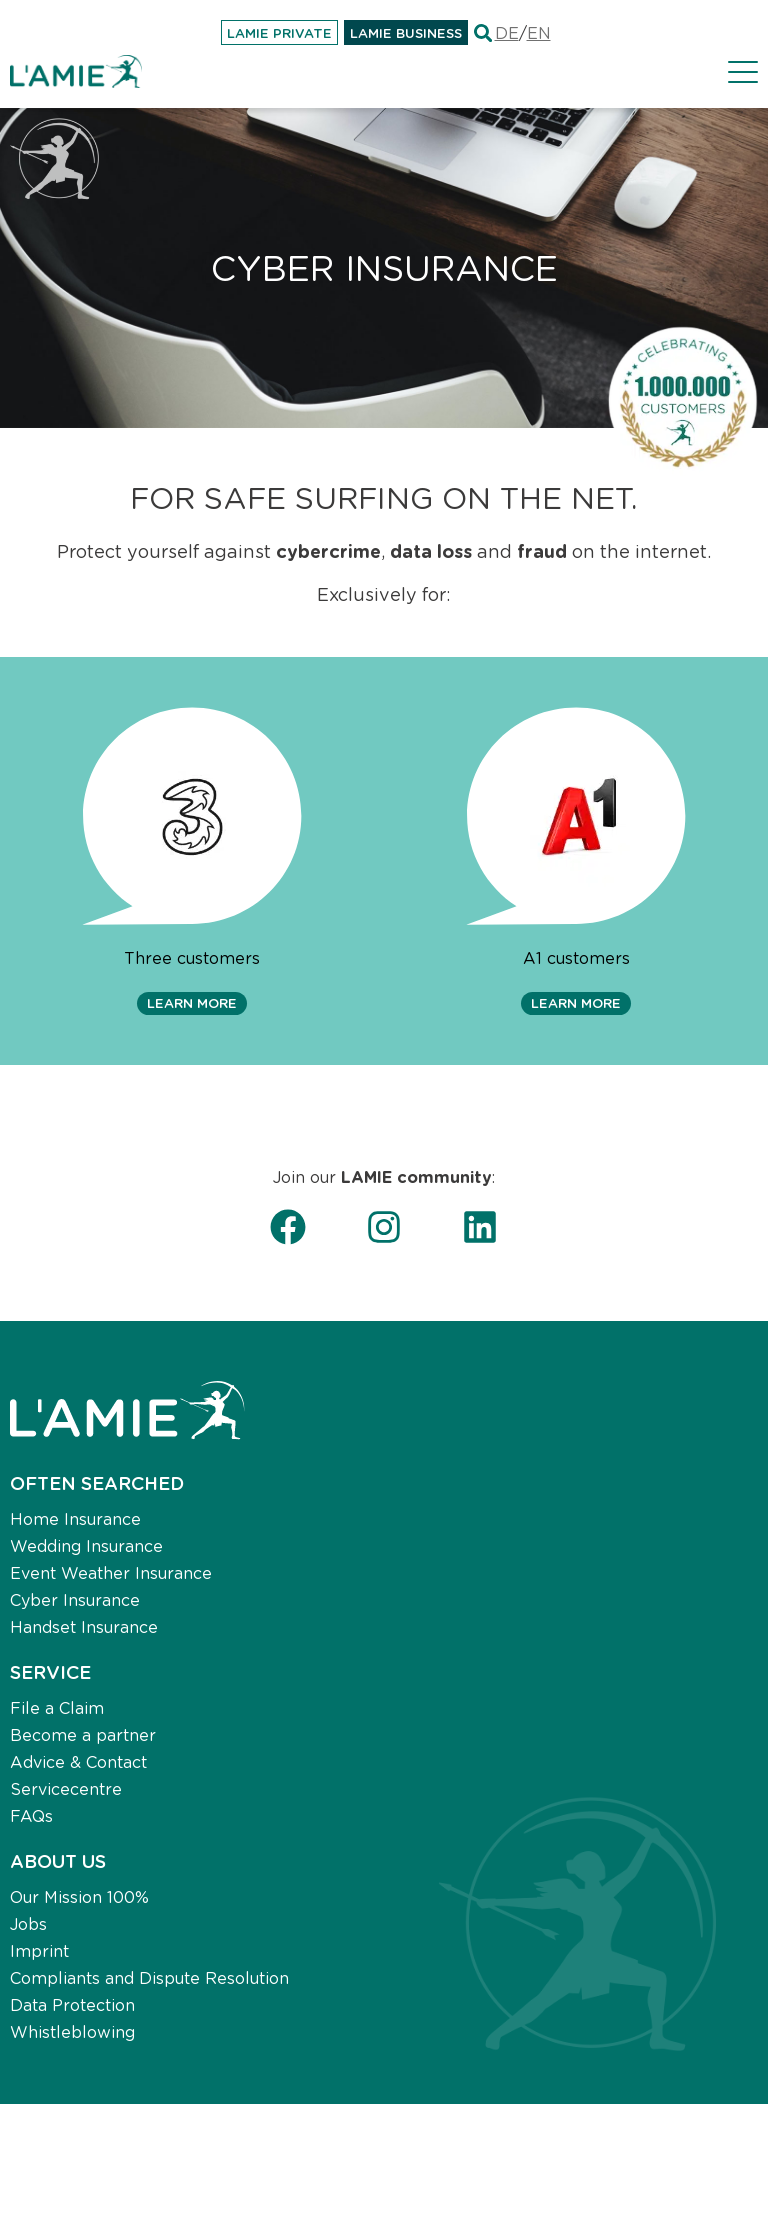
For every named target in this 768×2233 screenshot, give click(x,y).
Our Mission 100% (79, 1896)
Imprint (39, 1950)
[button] (192, 1003)
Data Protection (72, 2004)
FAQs (31, 1815)
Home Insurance (75, 1518)
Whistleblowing (72, 2031)
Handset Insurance (84, 1626)
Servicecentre (66, 1788)
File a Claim (57, 1707)
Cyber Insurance (75, 1599)
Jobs (28, 1923)
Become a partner (83, 1734)
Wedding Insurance (86, 1545)
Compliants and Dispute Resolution (149, 1977)
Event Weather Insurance (111, 1572)
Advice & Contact (78, 1761)
